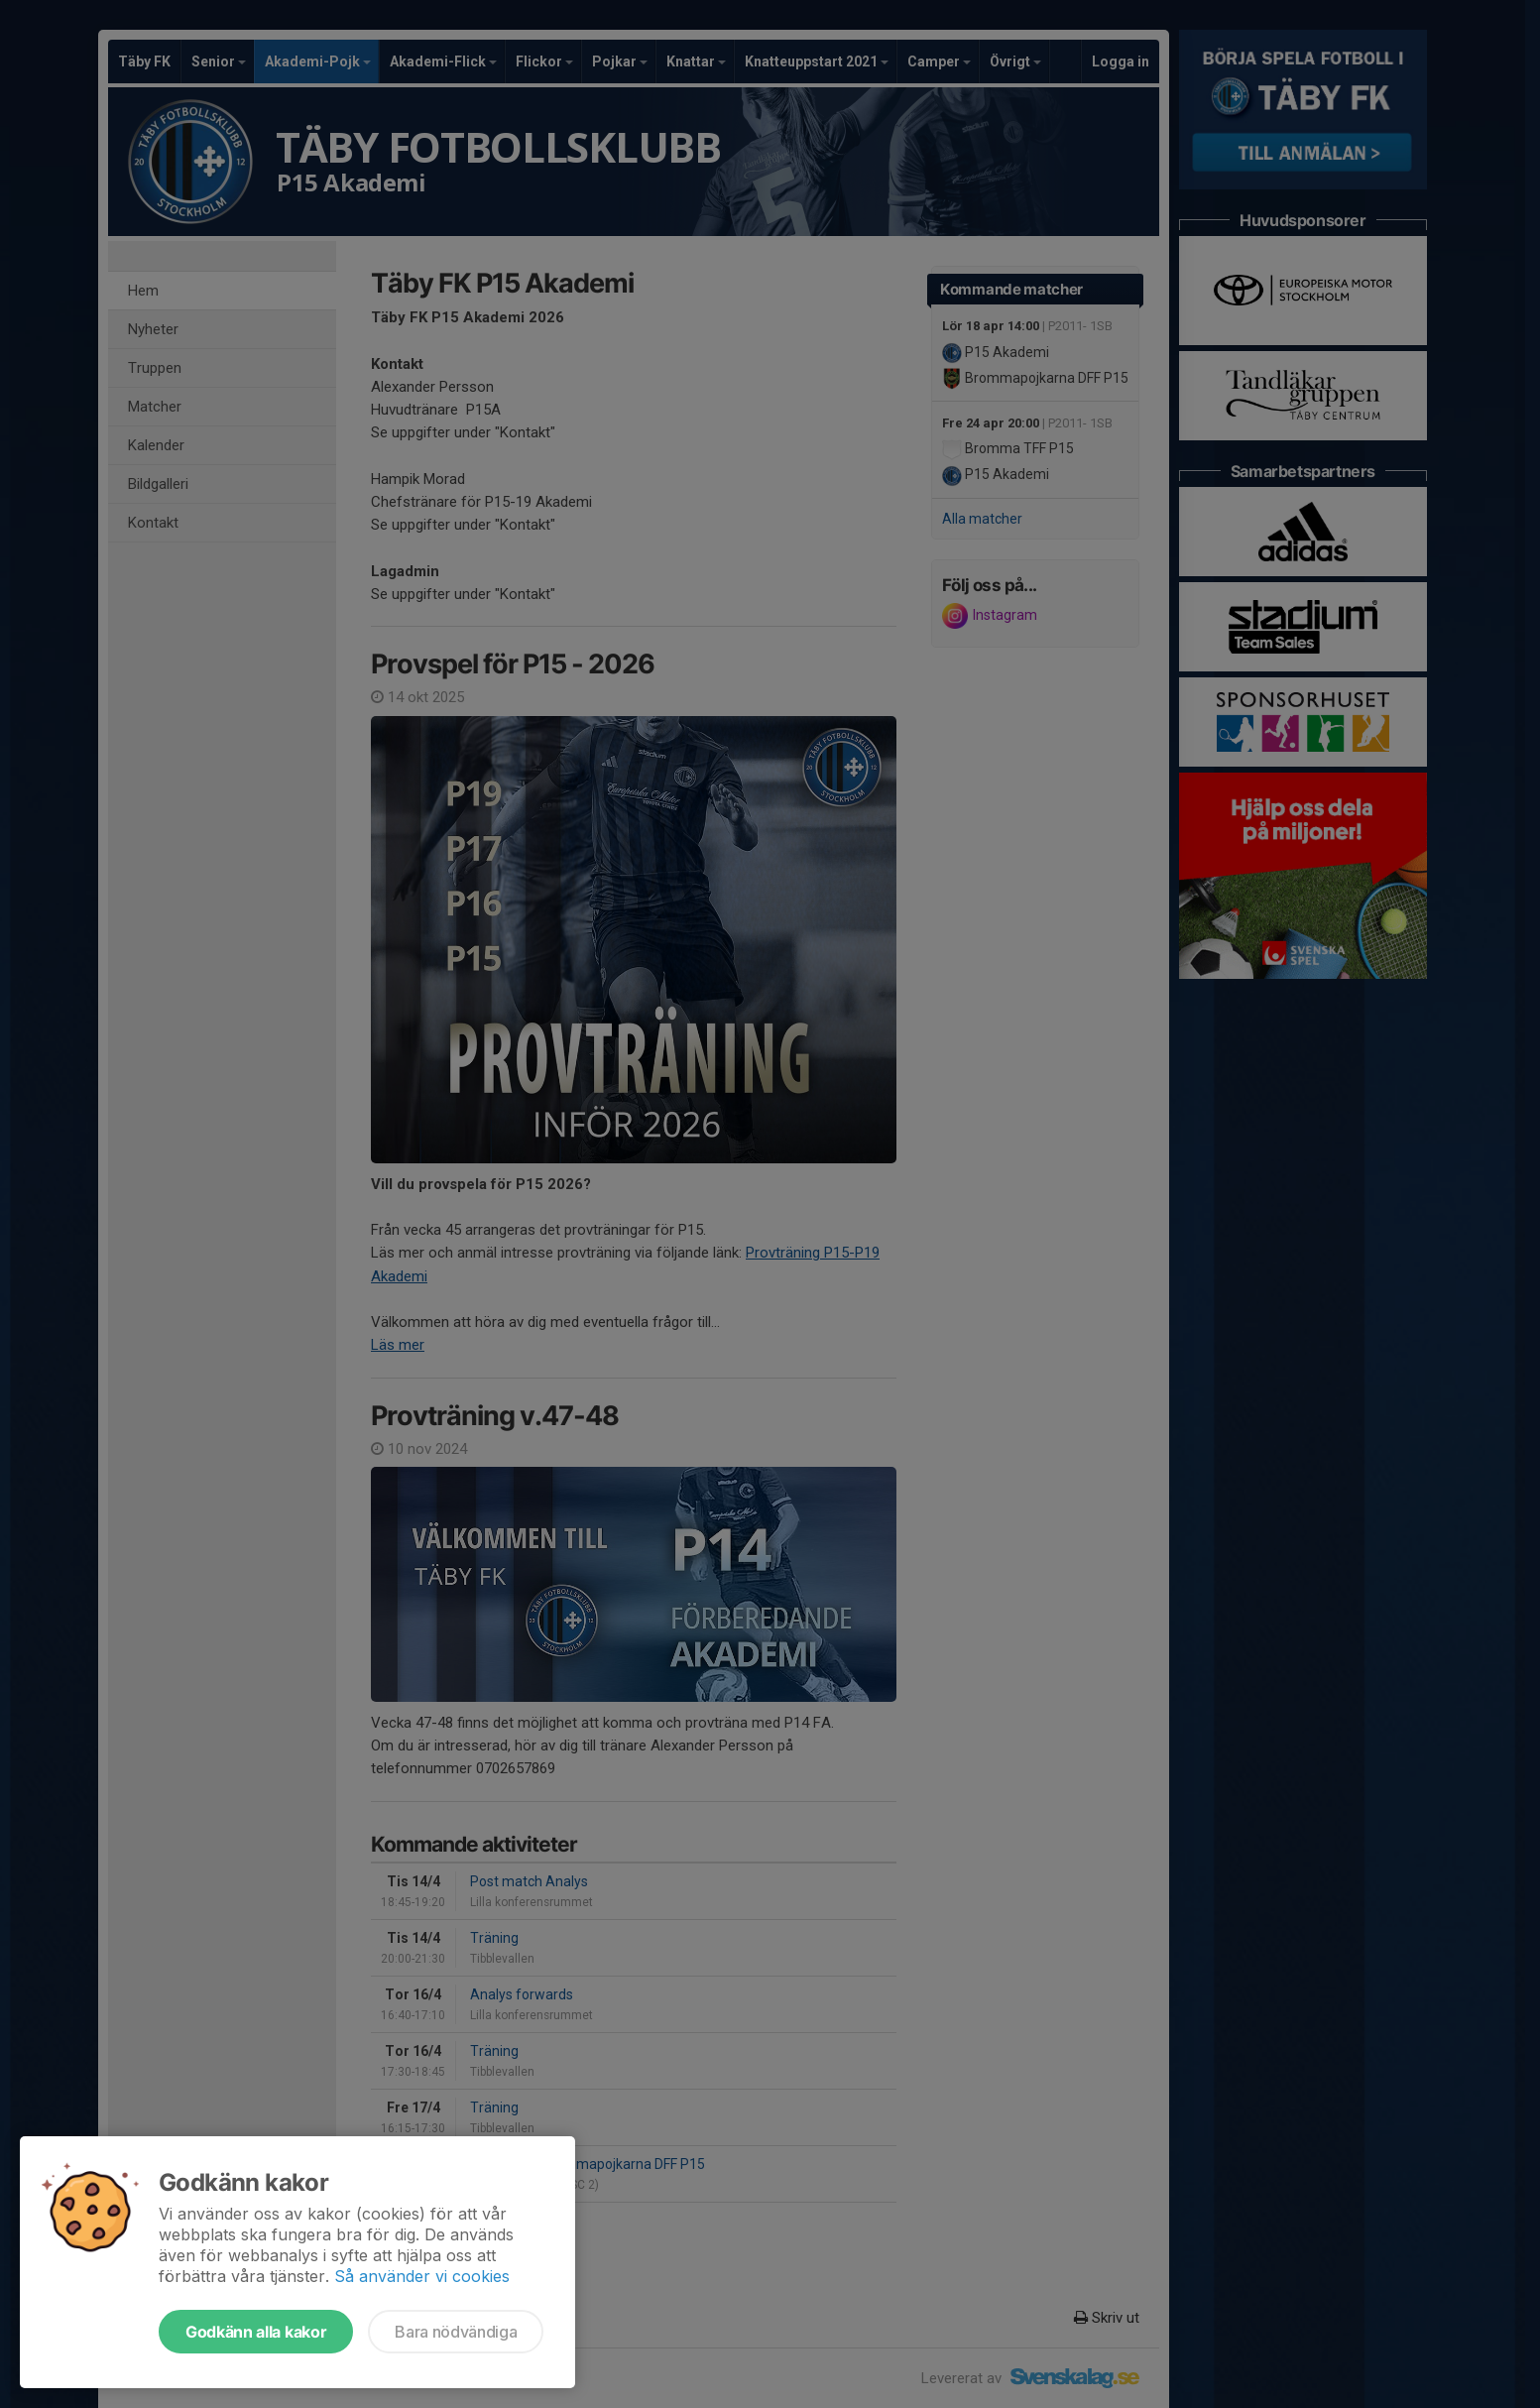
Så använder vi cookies (422, 2276)
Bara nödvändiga (456, 2332)
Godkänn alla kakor (255, 2332)
